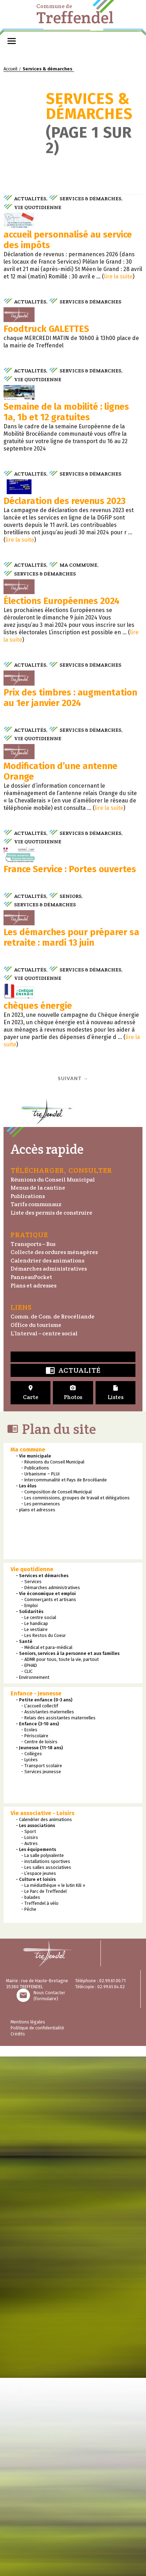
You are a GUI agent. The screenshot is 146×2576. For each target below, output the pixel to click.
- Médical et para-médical (46, 2138)
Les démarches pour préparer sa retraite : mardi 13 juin (71, 1379)
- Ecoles (29, 2220)
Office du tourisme (36, 1816)
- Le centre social (38, 2108)
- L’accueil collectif (39, 2196)
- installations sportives (45, 2352)
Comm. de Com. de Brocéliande (53, 1808)
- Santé (24, 2132)
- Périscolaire (34, 2226)
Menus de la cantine (38, 1679)
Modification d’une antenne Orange (60, 1115)
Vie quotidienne (37, 207)
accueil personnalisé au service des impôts (68, 289)
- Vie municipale (33, 1947)
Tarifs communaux (36, 1695)
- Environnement (32, 2168)
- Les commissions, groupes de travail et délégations (75, 1988)
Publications (28, 1687)
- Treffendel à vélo (40, 2394)
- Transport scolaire (41, 2256)
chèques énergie (38, 1497)
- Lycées (29, 2250)
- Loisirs (29, 2328)
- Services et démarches (42, 2066)
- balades (30, 2388)
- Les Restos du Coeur (43, 2126)
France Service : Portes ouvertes (70, 1261)
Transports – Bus (33, 1735)
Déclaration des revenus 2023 (65, 697)
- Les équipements (36, 2340)
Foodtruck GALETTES (46, 427)
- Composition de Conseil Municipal (56, 1982)
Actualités (30, 198)
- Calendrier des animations (44, 2310)
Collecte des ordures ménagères (54, 1743)
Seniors (70, 1289)
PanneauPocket (31, 1768)
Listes (115, 1884)
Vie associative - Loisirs (42, 2304)
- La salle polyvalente (42, 2346)
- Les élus (26, 1976)
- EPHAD (29, 2156)
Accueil (10, 68)
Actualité (73, 1862)
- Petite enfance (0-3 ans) (44, 2190)
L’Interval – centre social (44, 1824)
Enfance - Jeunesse (36, 2184)
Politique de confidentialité (37, 2518)
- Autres (29, 2334)
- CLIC (26, 2162)
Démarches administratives (49, 1760)
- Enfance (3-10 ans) (37, 2214)
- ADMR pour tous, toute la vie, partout (60, 2150)
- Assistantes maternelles (47, 2202)
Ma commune (78, 761)
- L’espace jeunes (38, 2364)
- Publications (35, 1958)
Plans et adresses (33, 1777)
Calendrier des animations (47, 1752)
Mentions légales (28, 2512)
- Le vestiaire (34, 2120)
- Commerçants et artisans (48, 2090)
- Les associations (35, 2316)
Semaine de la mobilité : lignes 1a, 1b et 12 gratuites (66, 559)
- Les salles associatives (46, 2358)
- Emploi (29, 2096)
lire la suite (118, 325)
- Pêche (28, 2400)
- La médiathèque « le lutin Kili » (53, 2376)
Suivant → (73, 1570)
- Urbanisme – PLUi (40, 1964)
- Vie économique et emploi (46, 2084)
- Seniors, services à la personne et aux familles (68, 2144)
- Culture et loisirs (36, 2370)
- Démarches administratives (50, 2078)
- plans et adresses (35, 2000)
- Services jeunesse (41, 2262)
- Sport (28, 2322)
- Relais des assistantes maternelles (58, 2208)
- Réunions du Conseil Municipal (52, 1952)
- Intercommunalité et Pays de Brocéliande (64, 1970)
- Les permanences (40, 1994)
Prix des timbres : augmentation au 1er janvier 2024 (70, 992)
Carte (30, 1884)
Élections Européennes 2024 (62, 846)
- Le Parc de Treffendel (44, 2382)
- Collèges (31, 2244)
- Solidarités (29, 2102)
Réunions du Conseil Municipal (53, 1671)
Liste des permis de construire (51, 1704)
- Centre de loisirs (39, 2232)
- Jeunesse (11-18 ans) (39, 2238)
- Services (31, 2072)
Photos (73, 1884)
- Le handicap (34, 2114)
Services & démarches (90, 198)
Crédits (18, 2524)
